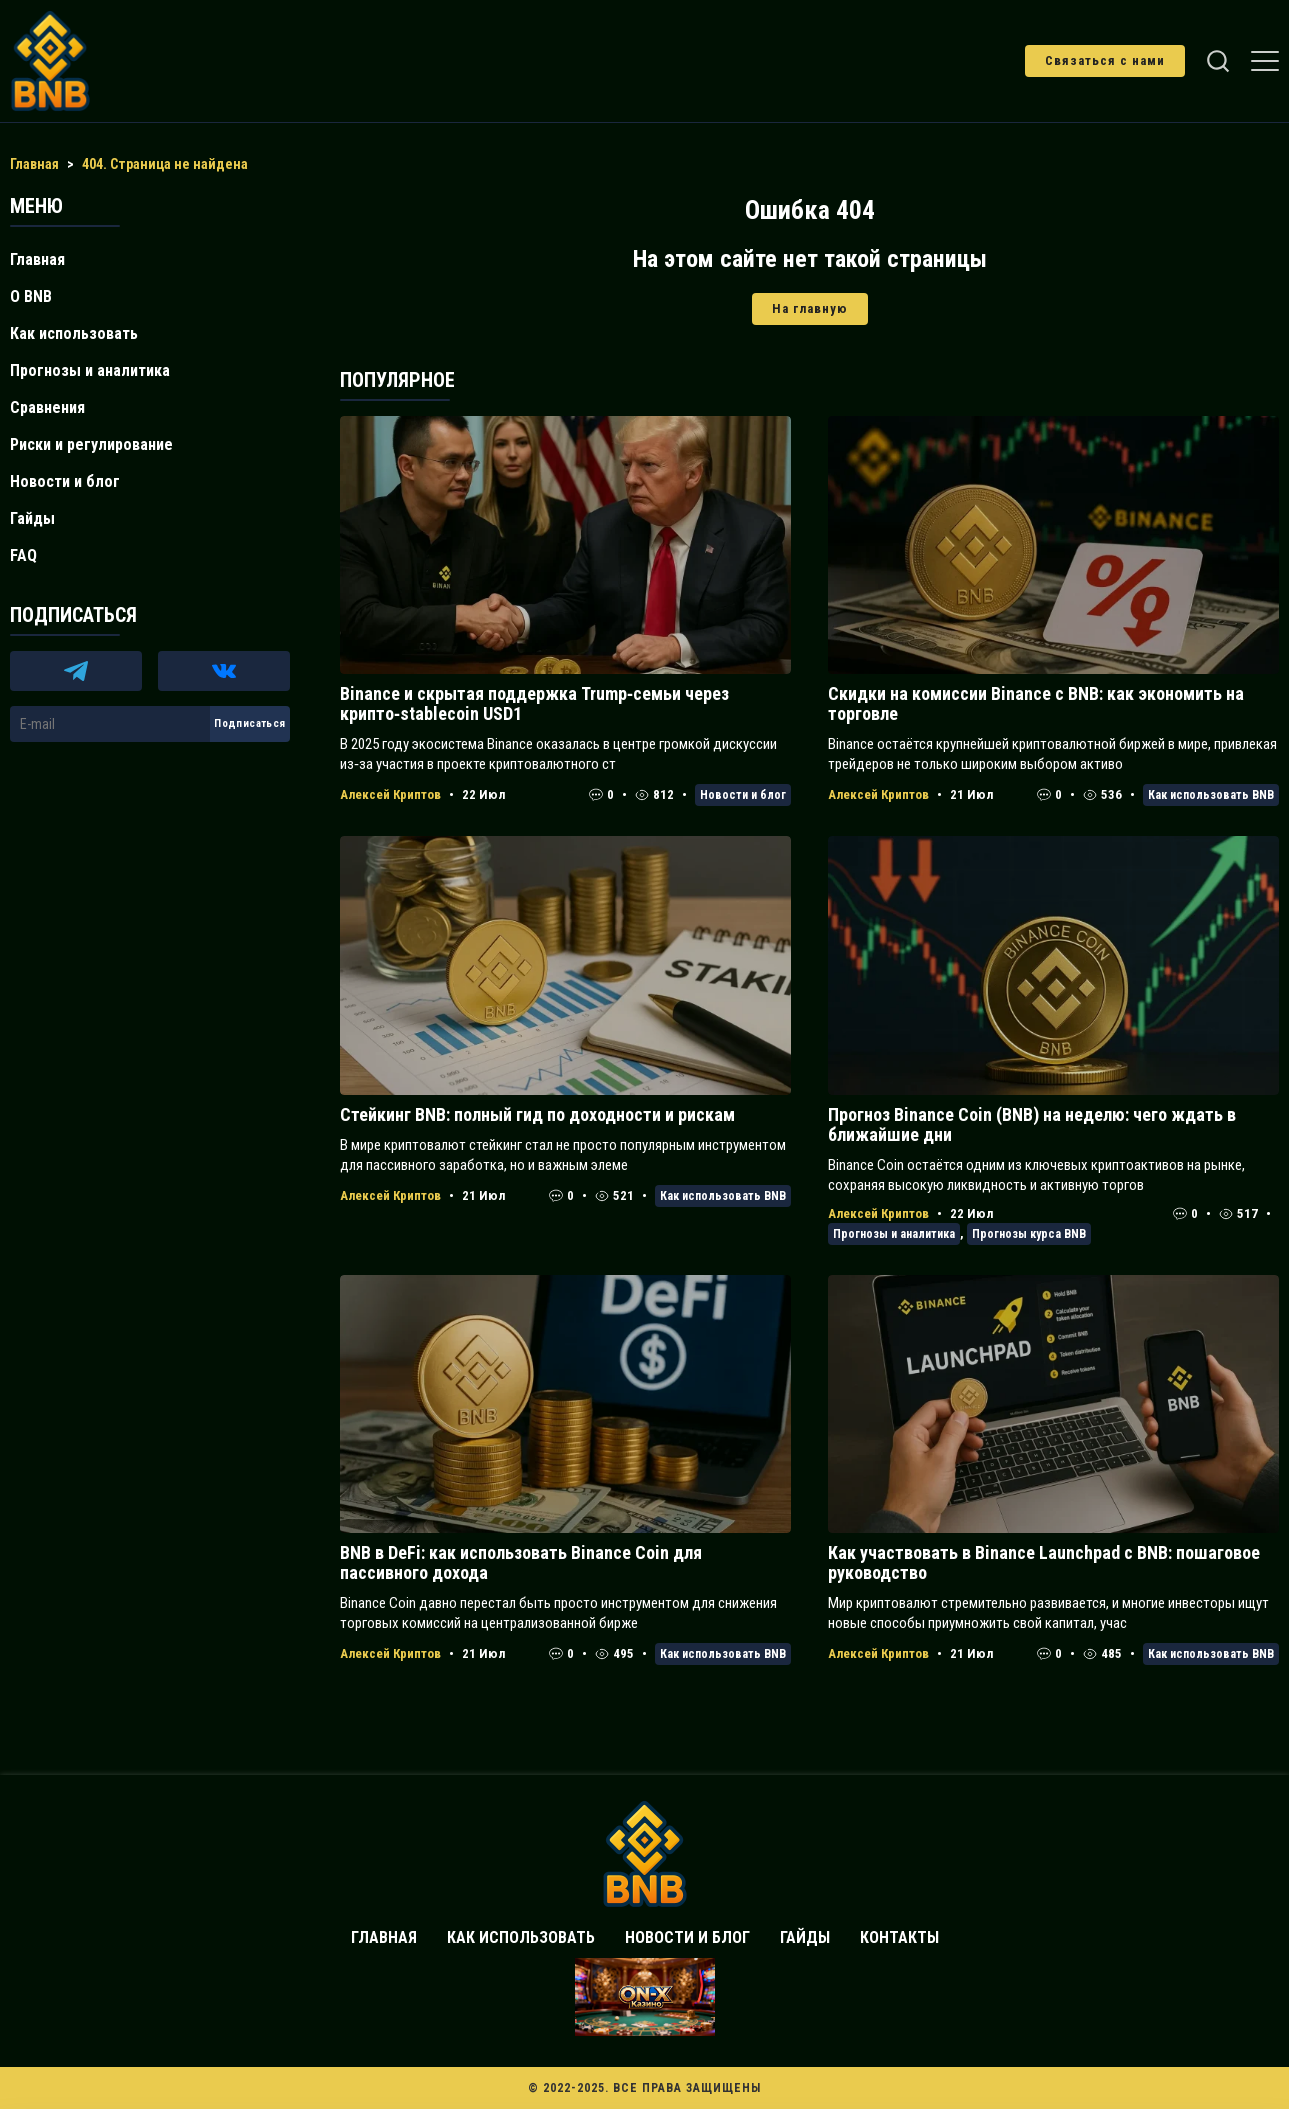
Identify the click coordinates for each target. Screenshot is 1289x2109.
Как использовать (74, 333)
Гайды (32, 518)
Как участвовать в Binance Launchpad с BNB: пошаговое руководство (1044, 1562)
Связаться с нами (1105, 60)
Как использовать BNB (1211, 795)
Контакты (899, 1937)
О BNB (31, 296)
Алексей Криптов (390, 794)
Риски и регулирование (91, 444)
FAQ (23, 555)
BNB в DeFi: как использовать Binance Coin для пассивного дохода (521, 1562)
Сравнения (47, 407)
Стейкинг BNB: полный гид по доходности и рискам (537, 1114)
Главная (37, 259)
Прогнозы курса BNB (1029, 1234)
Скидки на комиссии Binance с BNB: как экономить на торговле (1036, 703)
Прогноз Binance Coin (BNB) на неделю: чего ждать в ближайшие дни (1032, 1124)
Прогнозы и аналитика (894, 1234)
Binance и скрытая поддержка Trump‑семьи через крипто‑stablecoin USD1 (534, 703)
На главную (810, 308)
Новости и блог (743, 795)
